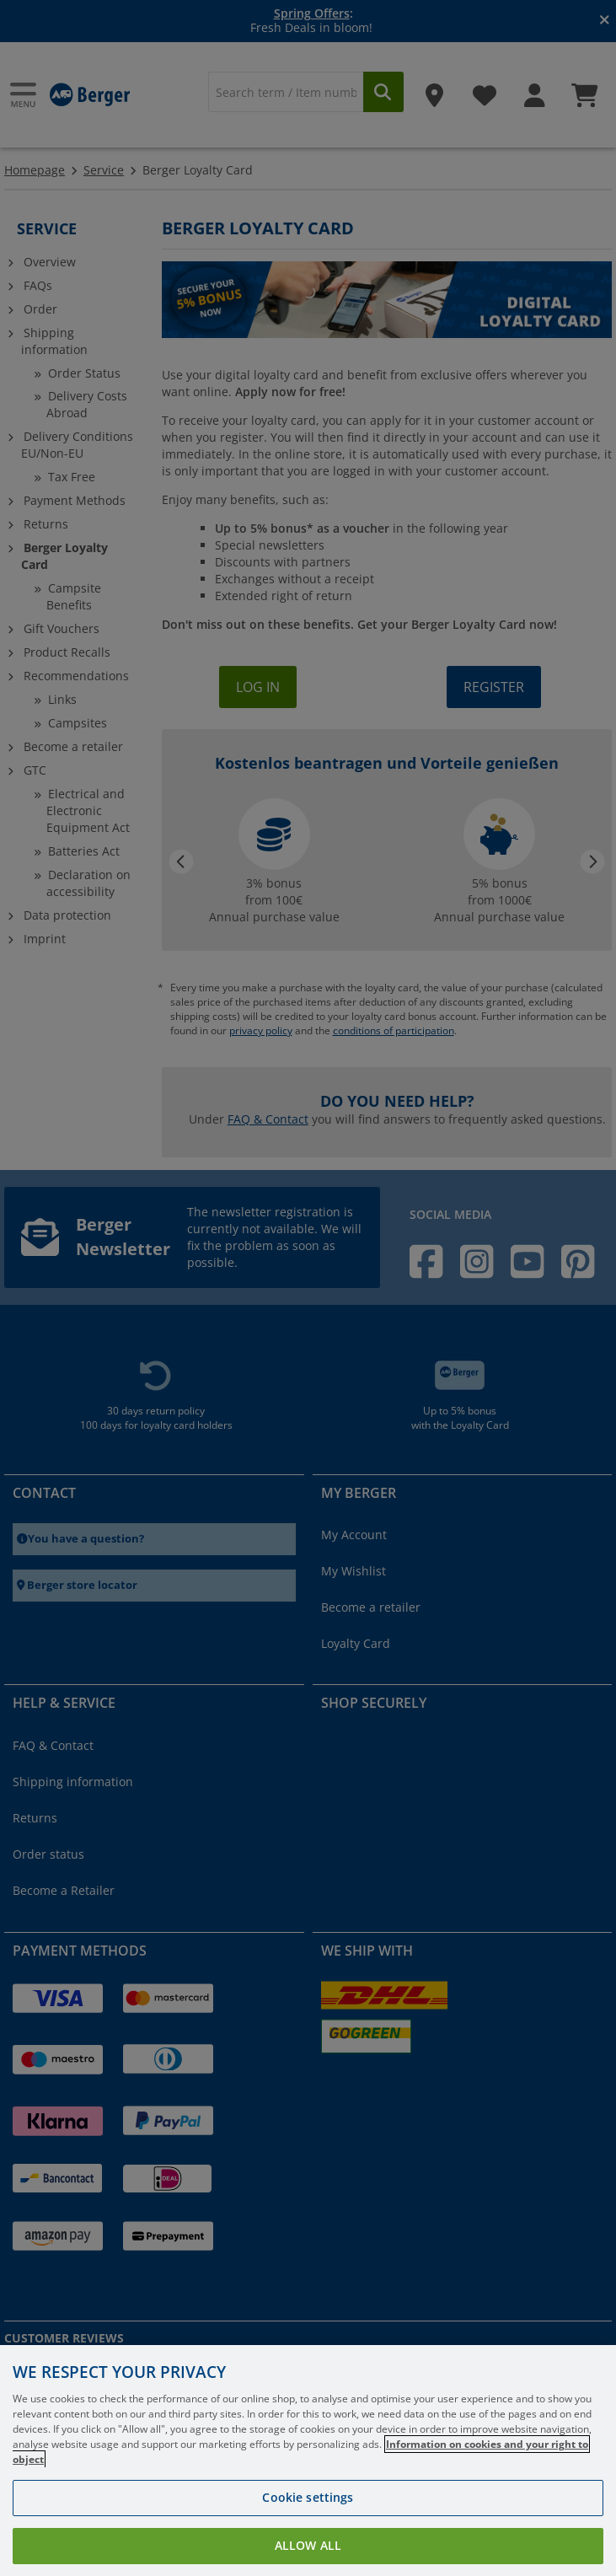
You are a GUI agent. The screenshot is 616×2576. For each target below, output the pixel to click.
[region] (308, 2460)
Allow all (308, 2545)
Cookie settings (307, 2497)
